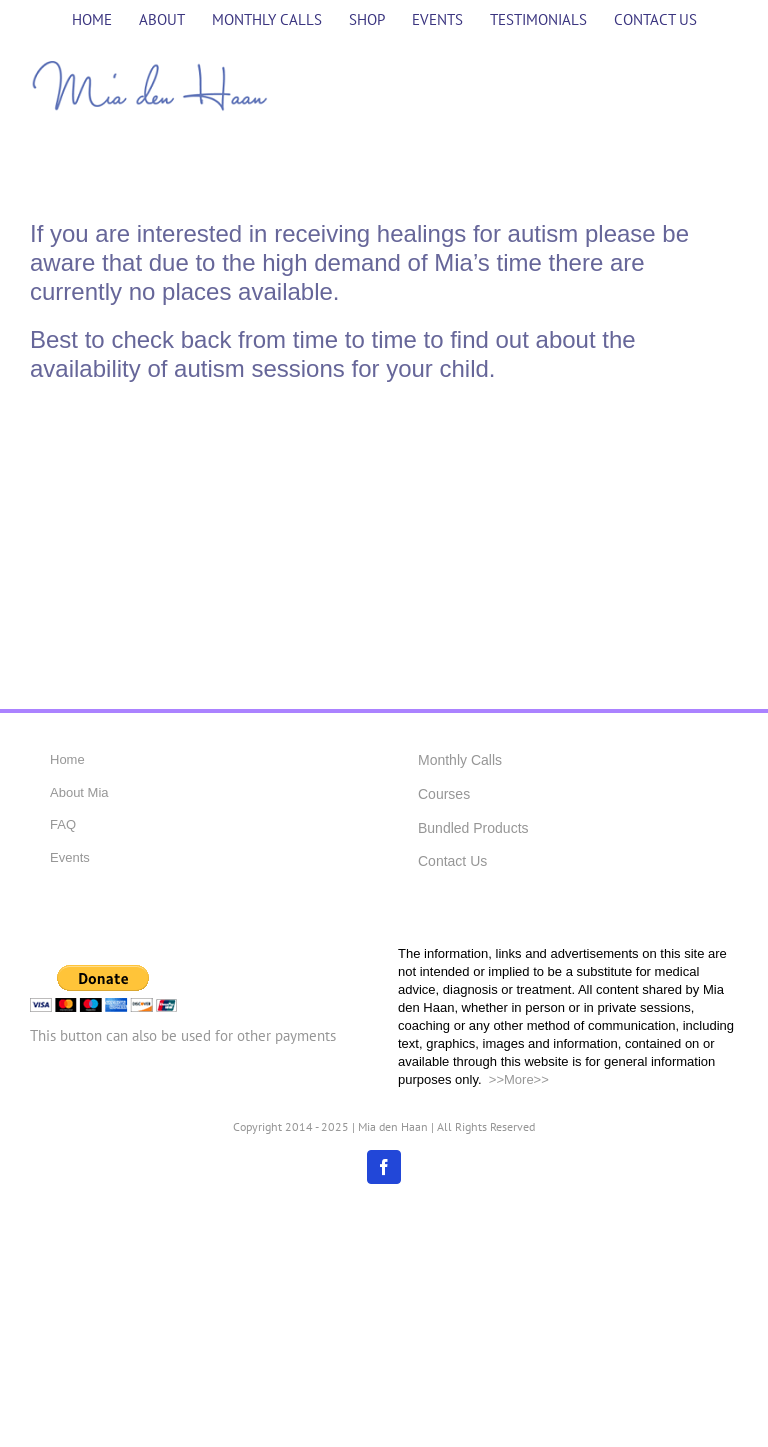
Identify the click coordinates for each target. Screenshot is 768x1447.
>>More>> (517, 1079)
